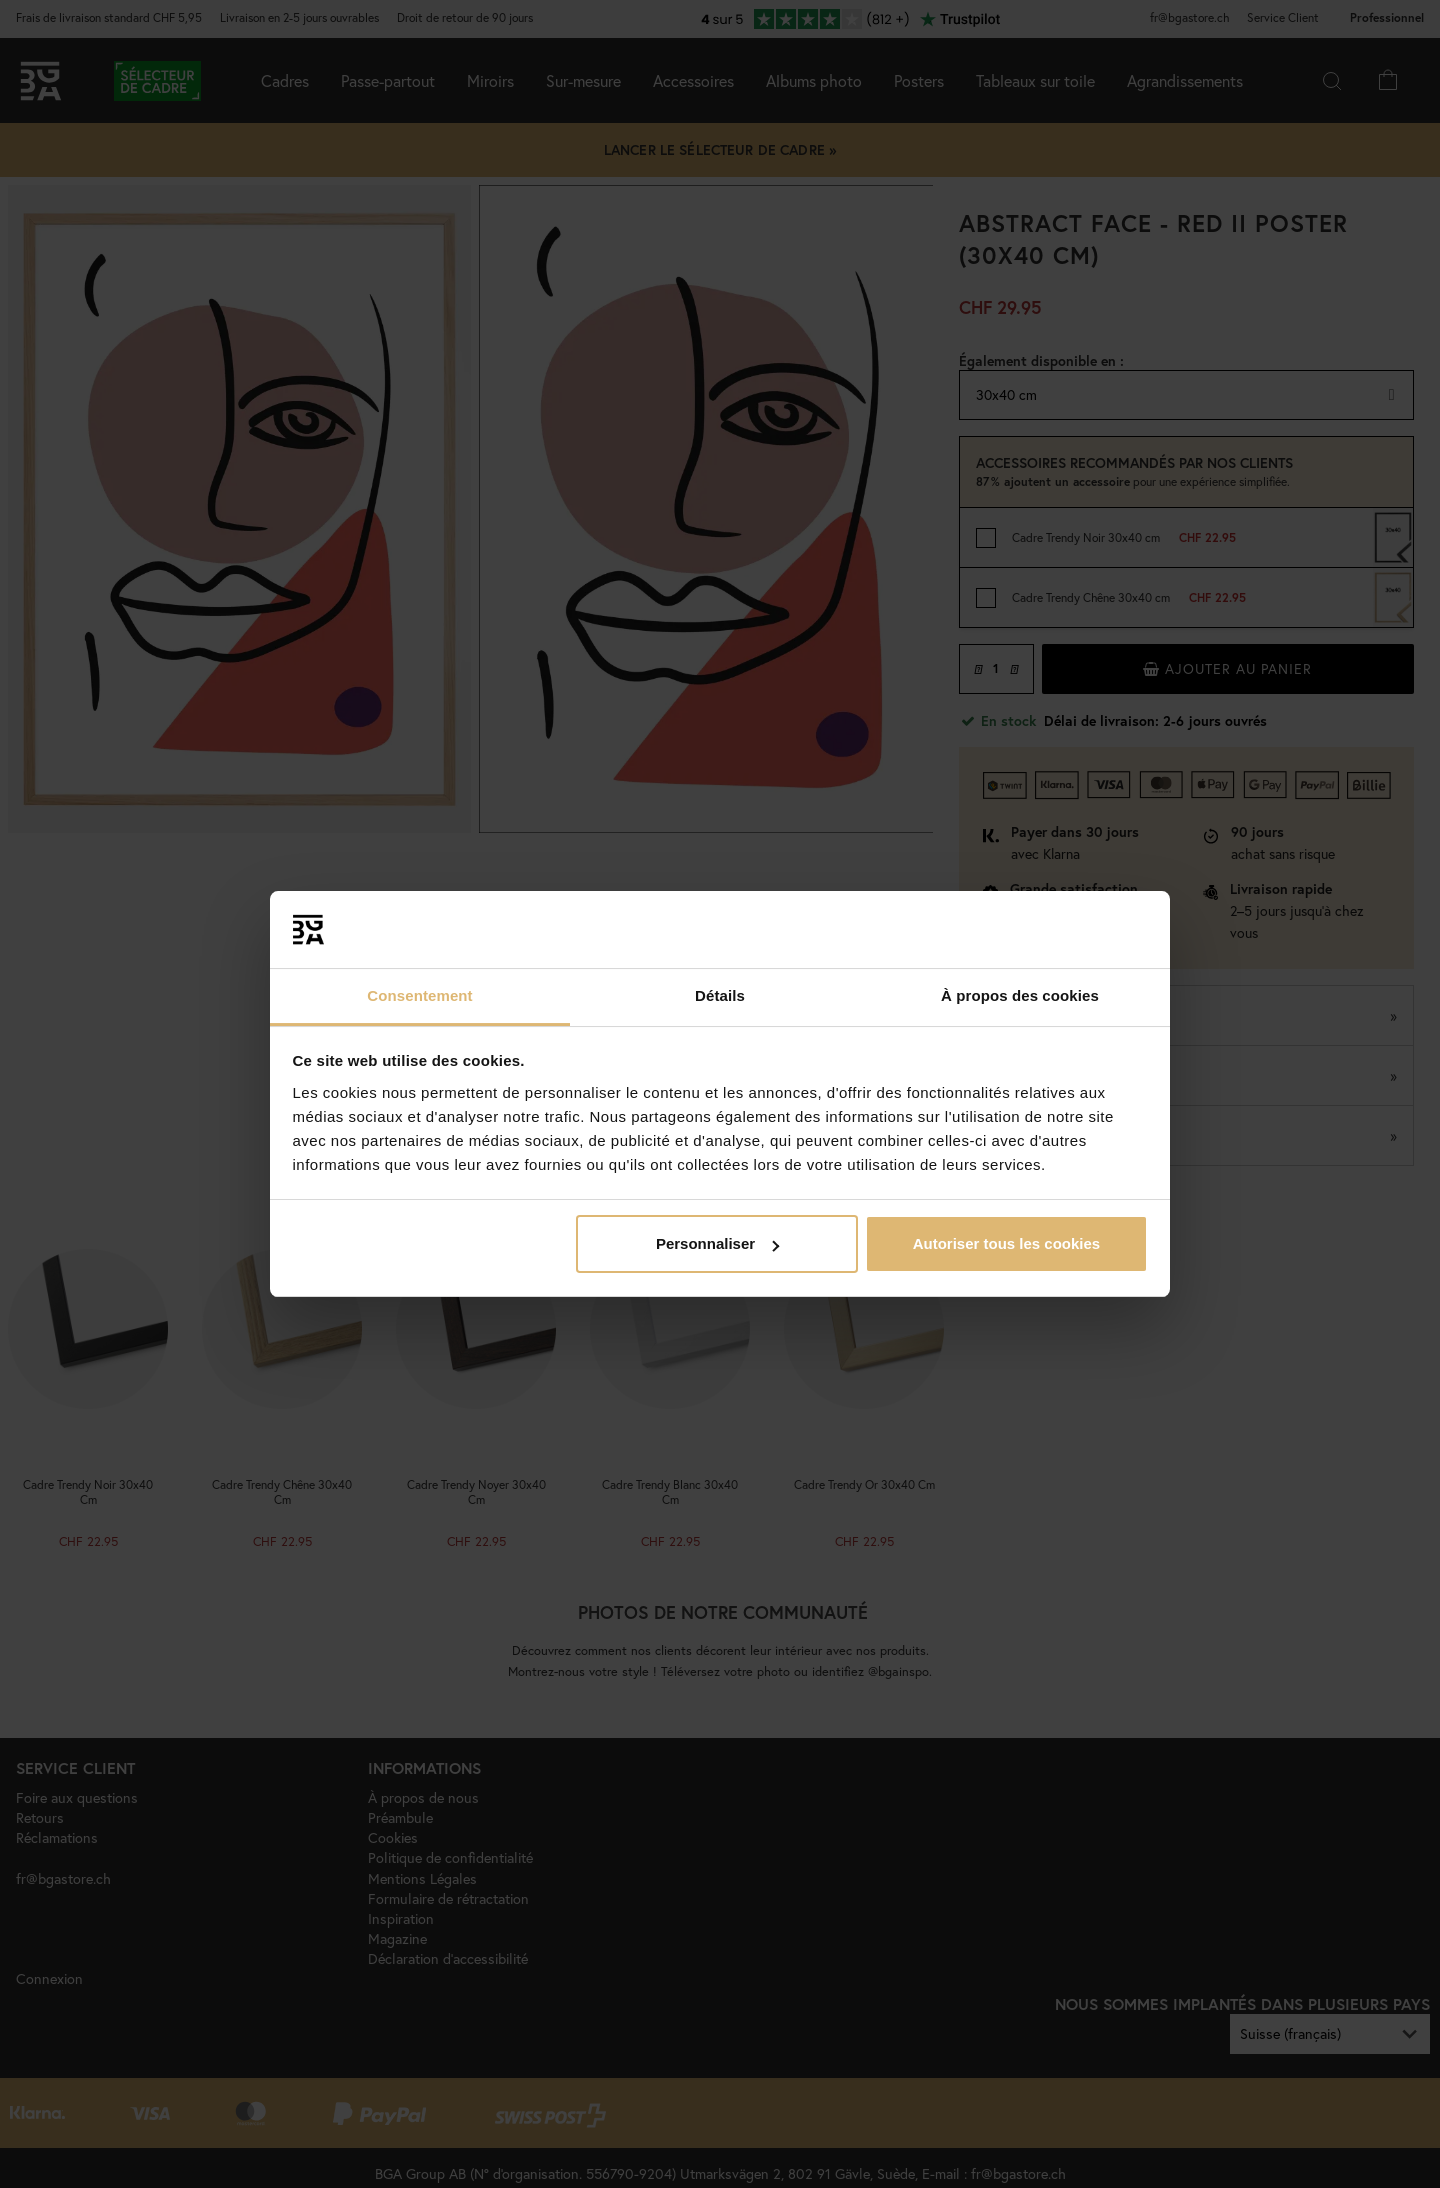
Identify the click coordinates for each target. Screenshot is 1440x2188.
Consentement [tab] (419, 995)
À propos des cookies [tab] (1020, 995)
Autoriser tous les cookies (1007, 1243)
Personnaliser (717, 1243)
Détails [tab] (720, 995)
